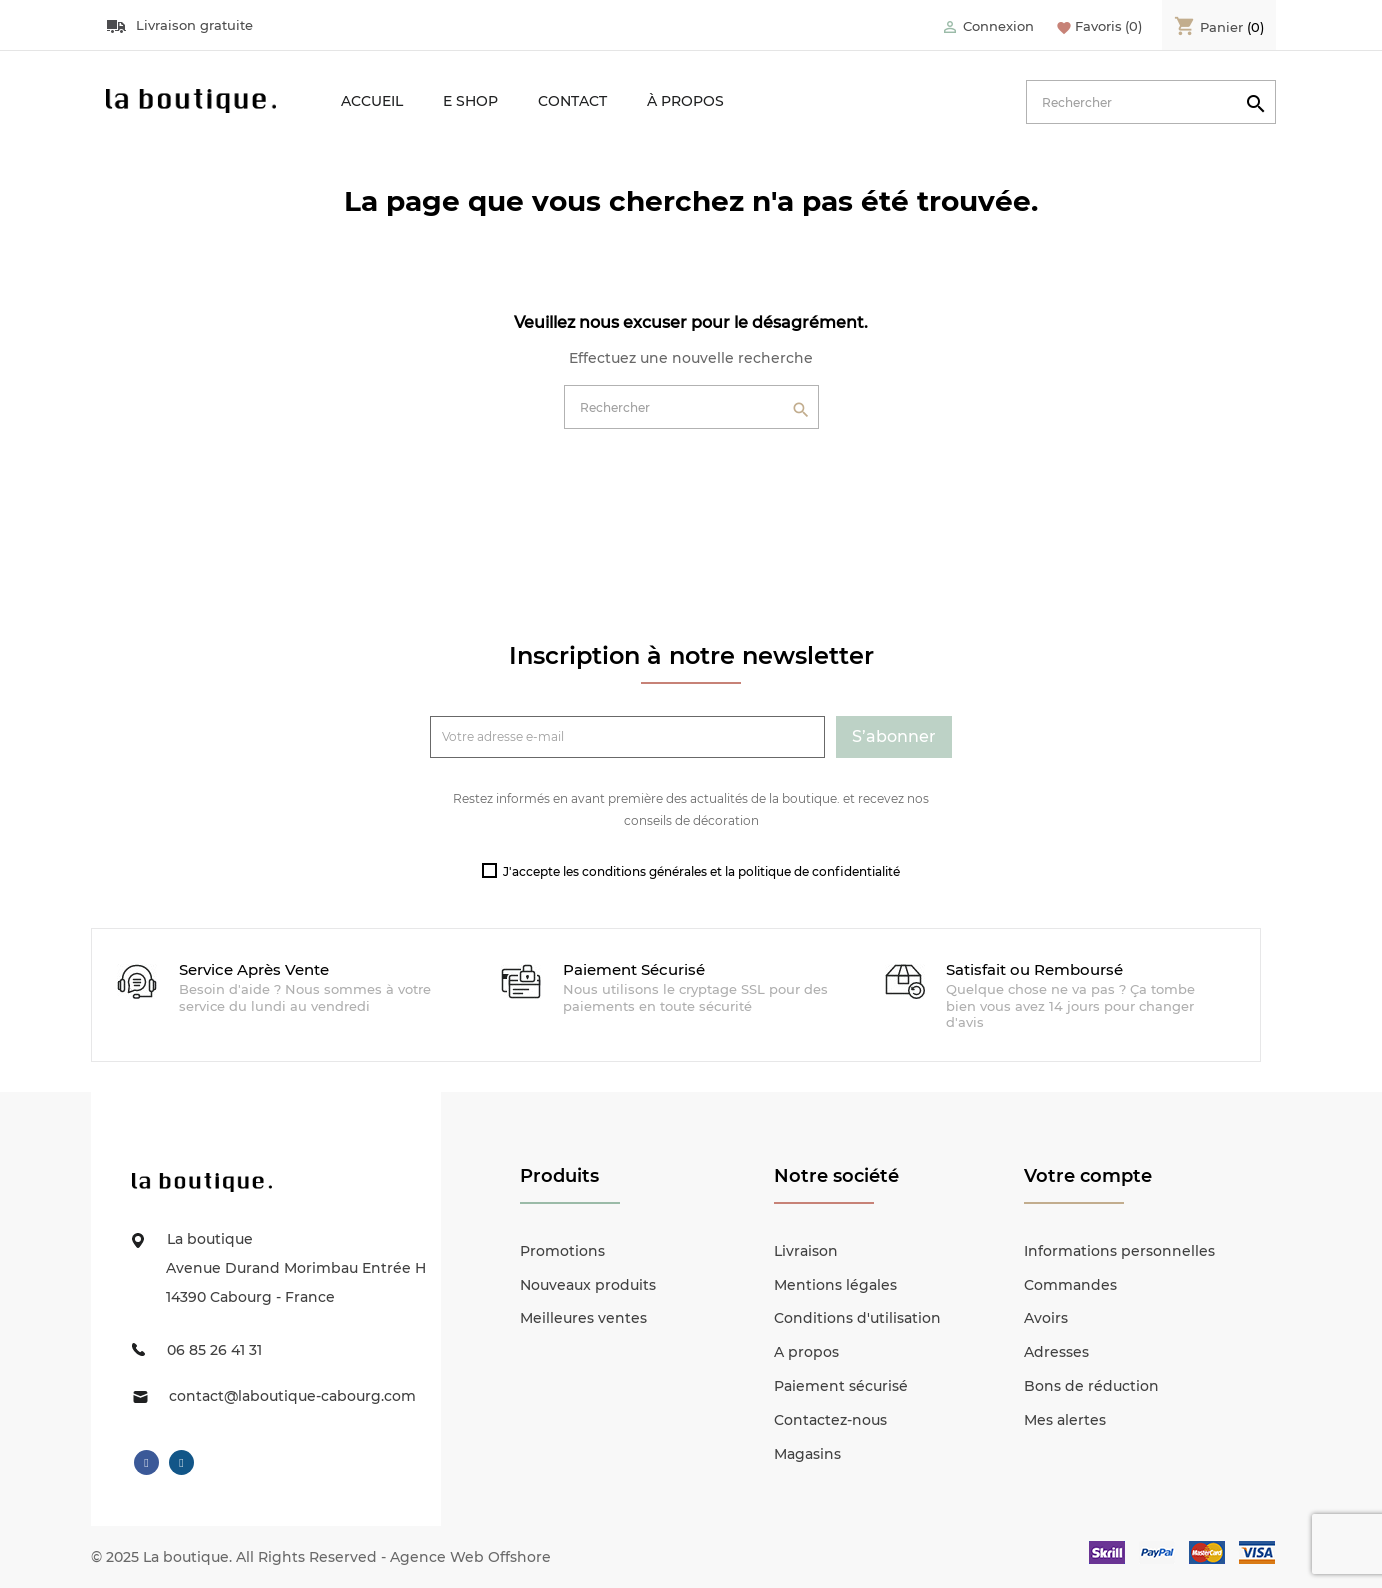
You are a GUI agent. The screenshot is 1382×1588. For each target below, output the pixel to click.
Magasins (807, 1454)
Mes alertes (1065, 1420)
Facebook (146, 1463)
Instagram (181, 1463)
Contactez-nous (830, 1420)
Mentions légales (835, 1285)
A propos (806, 1352)
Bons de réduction (1091, 1386)
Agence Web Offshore (470, 1557)
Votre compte (1088, 1176)
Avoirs (1046, 1318)
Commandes (1070, 1285)
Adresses (1056, 1352)
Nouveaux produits (588, 1285)
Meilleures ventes (583, 1318)
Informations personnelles (1119, 1251)
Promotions (562, 1251)
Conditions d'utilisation (857, 1318)
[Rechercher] (1151, 102)
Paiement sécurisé (841, 1386)
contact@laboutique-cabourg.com (292, 1396)
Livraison (806, 1251)
